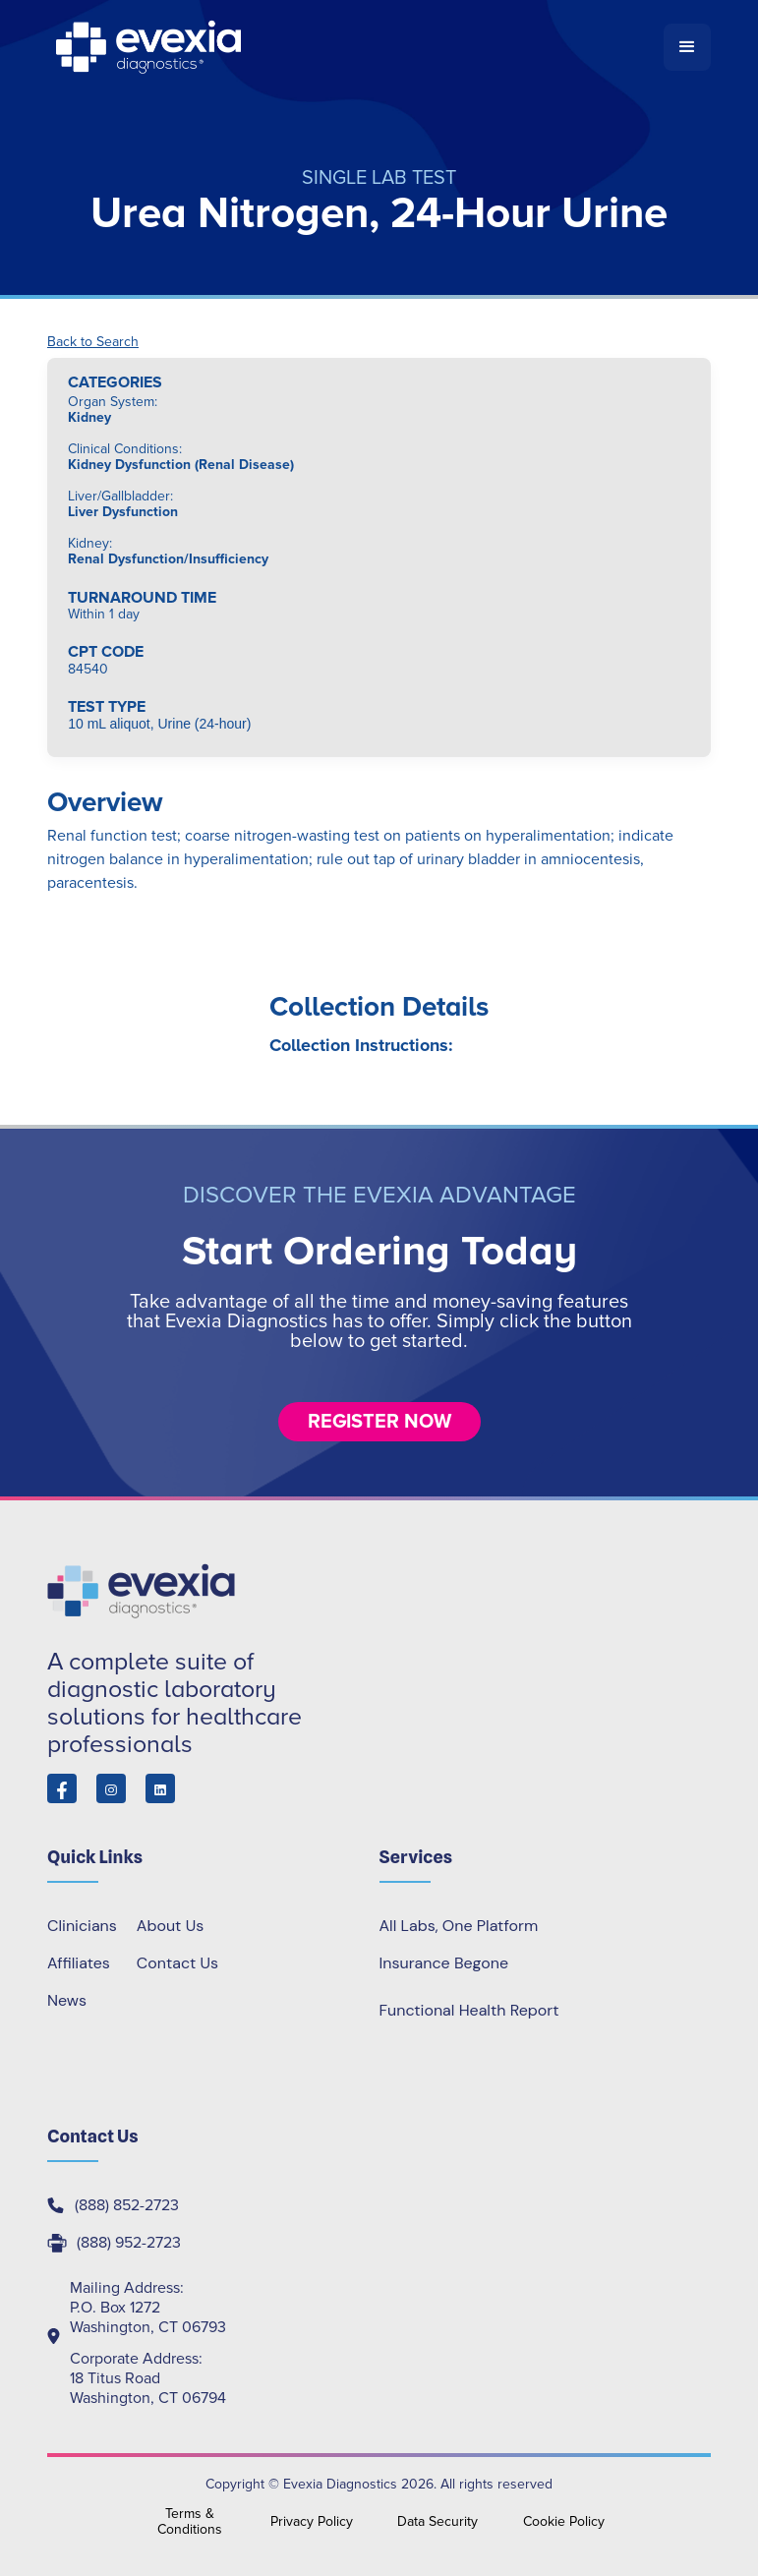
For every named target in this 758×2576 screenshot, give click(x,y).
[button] (687, 47)
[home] (355, 47)
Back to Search (93, 342)
